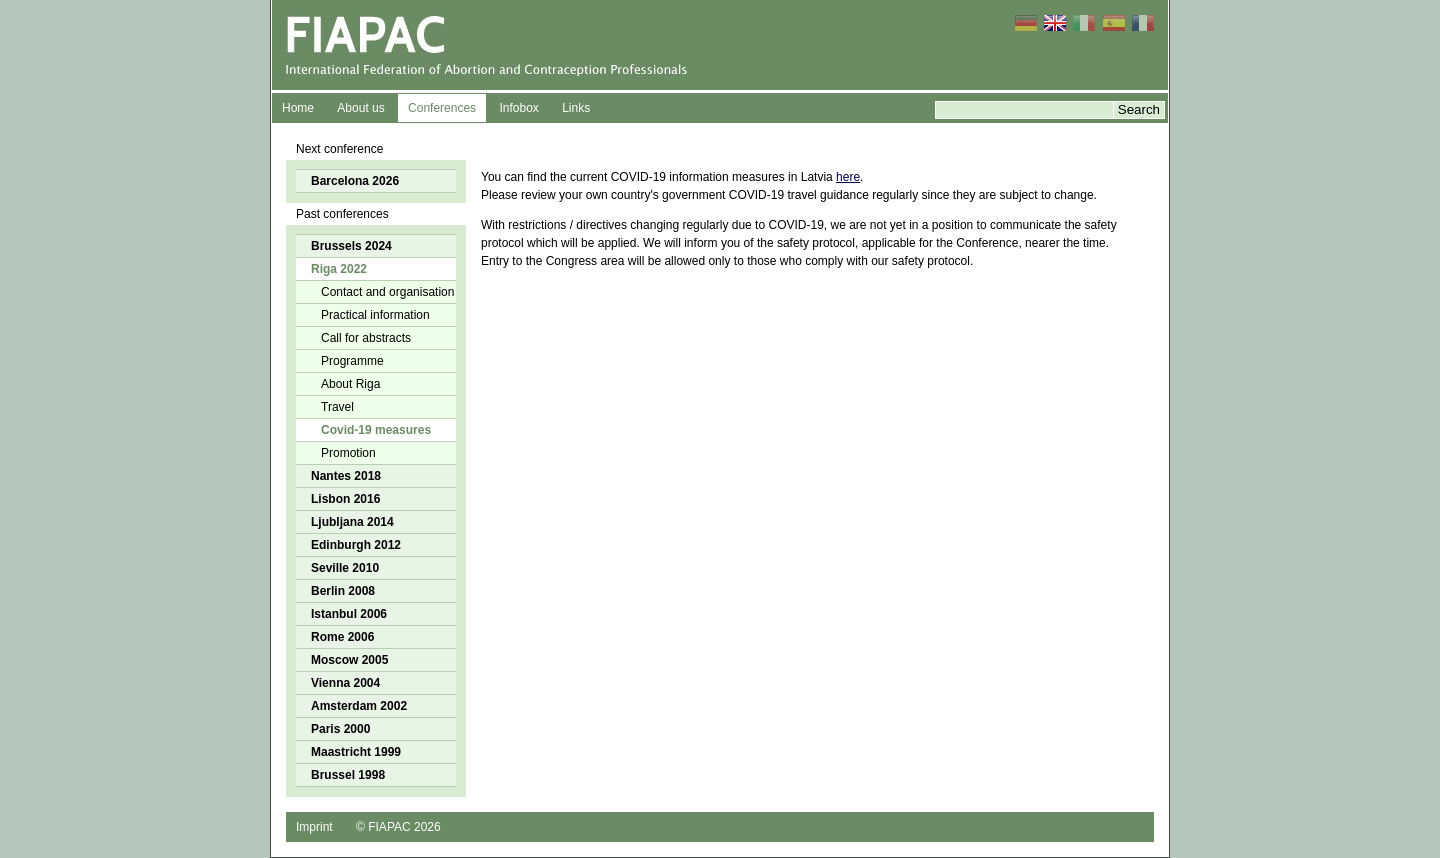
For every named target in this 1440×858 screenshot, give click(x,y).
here (848, 177)
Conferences (442, 108)
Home (298, 108)
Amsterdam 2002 (359, 706)
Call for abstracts (366, 338)
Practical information (375, 315)
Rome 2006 (342, 637)
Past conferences (342, 214)
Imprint (314, 827)
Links (576, 108)
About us (360, 108)
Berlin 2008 (343, 591)
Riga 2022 (339, 269)
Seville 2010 (345, 568)
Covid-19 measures (376, 430)
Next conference (339, 149)
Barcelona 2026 (355, 181)
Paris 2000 (340, 729)
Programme (352, 361)
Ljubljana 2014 (352, 522)
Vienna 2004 (345, 683)
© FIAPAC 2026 (398, 827)
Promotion (348, 453)
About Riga (350, 384)
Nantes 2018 (346, 476)
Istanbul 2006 (349, 614)
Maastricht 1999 (356, 752)
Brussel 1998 (348, 775)
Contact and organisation (387, 292)
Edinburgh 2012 (356, 545)
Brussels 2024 (351, 246)
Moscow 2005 (349, 660)
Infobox (518, 108)
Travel (337, 407)
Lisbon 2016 (345, 499)
